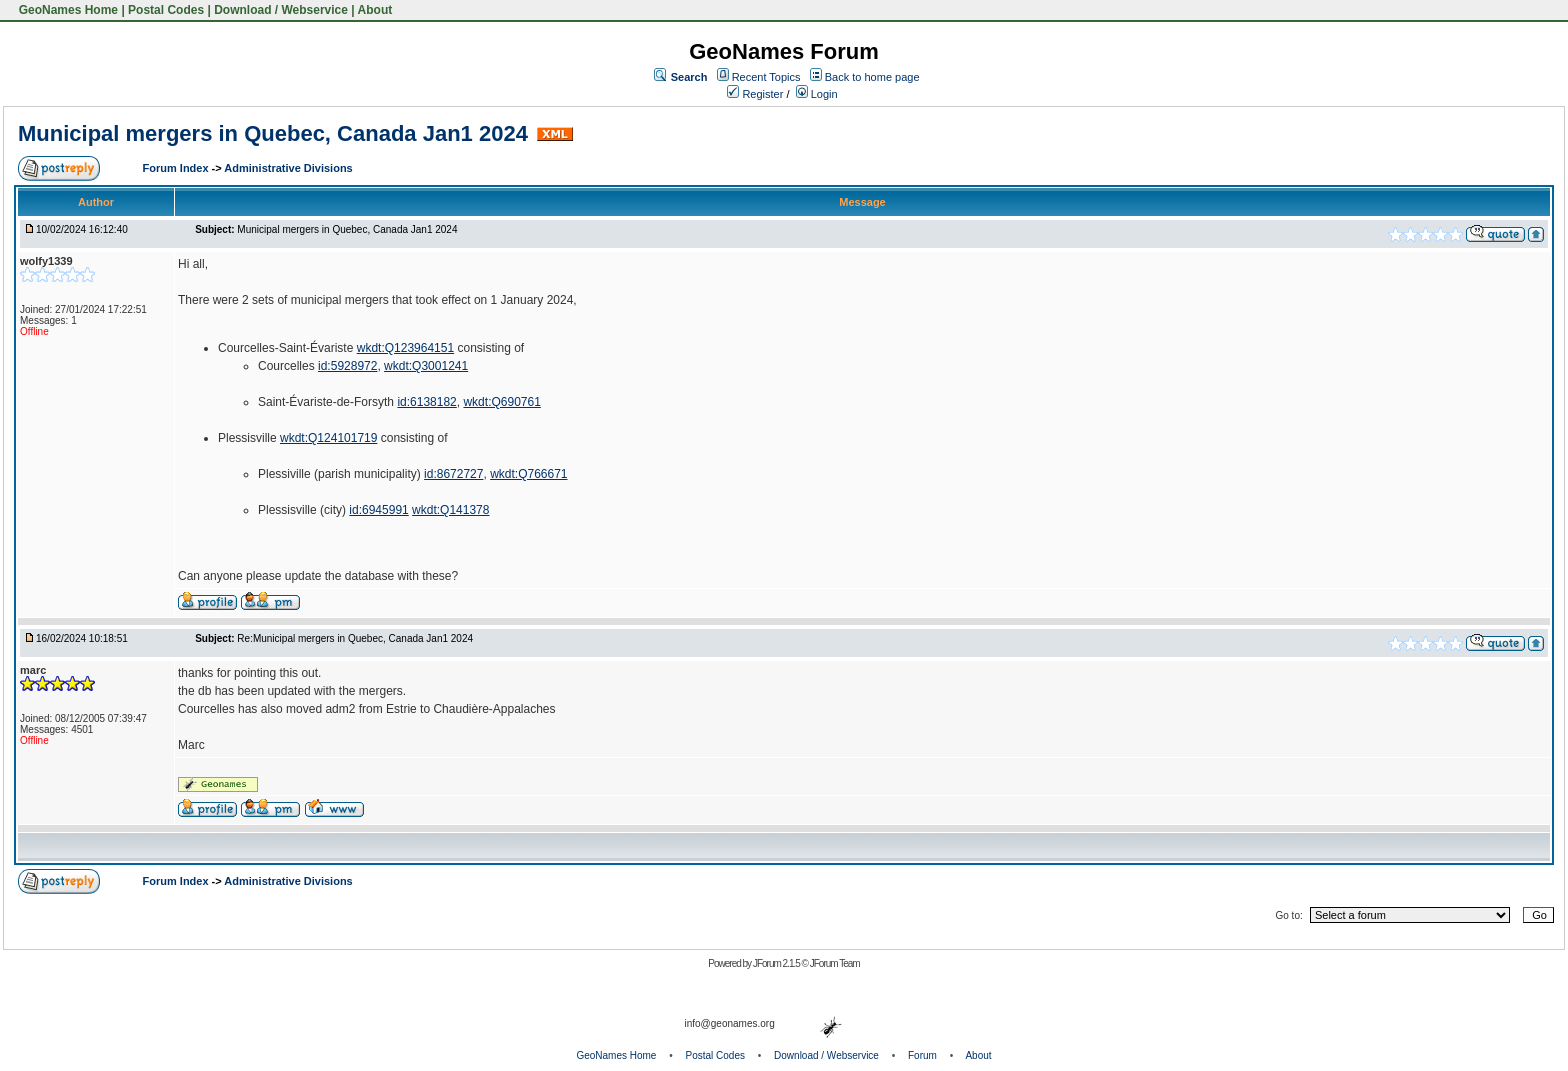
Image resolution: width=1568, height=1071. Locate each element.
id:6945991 (378, 510)
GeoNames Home (66, 10)
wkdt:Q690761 (501, 402)
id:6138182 (426, 402)
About (375, 10)
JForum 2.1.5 (777, 963)
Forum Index (177, 168)
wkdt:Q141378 (450, 510)
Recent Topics (766, 77)
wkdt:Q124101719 (328, 438)
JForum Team (835, 963)
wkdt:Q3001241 (426, 366)
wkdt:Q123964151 (405, 348)
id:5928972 (347, 366)
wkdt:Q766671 (528, 474)
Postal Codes (166, 10)
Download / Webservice (281, 10)
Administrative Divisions (288, 168)
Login (817, 94)
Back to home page (872, 77)
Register (755, 94)
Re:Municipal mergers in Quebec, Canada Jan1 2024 (355, 638)
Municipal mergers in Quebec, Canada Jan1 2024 (273, 133)
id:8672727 (453, 474)
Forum (922, 1055)
